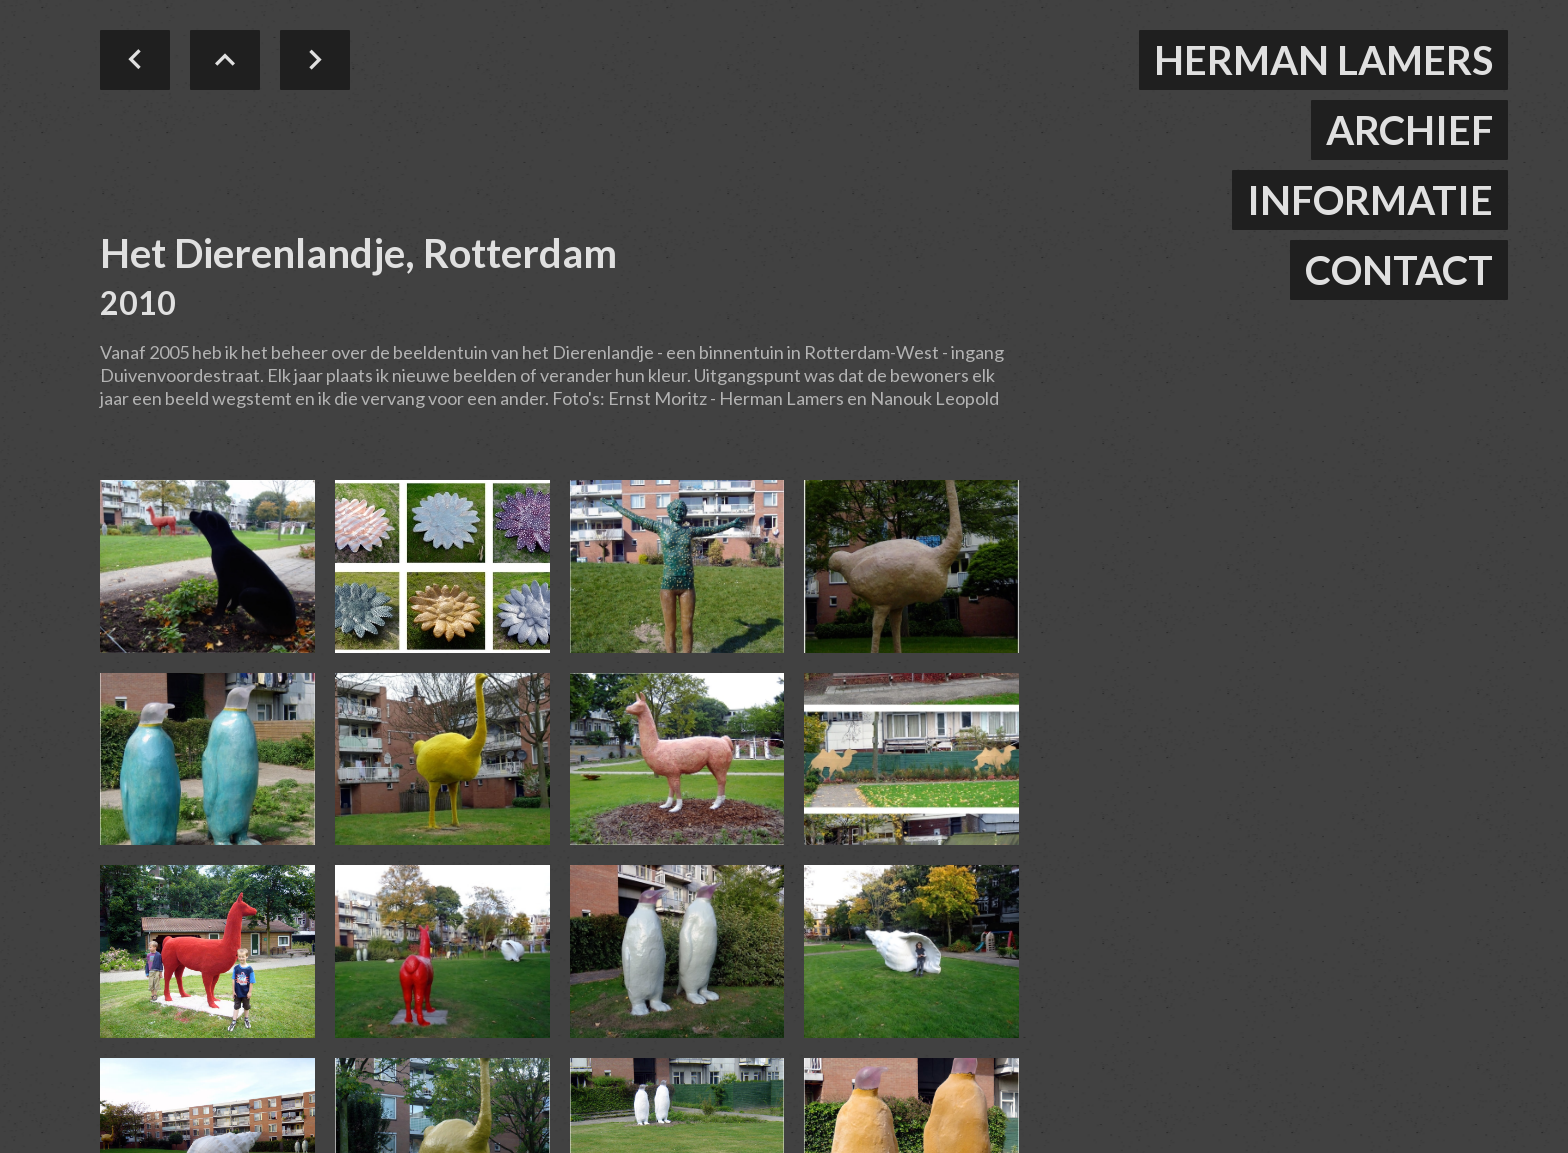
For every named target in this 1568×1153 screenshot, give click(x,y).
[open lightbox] (207, 566)
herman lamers (1323, 60)
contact (1399, 270)
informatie (1370, 200)
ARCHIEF (1409, 130)
